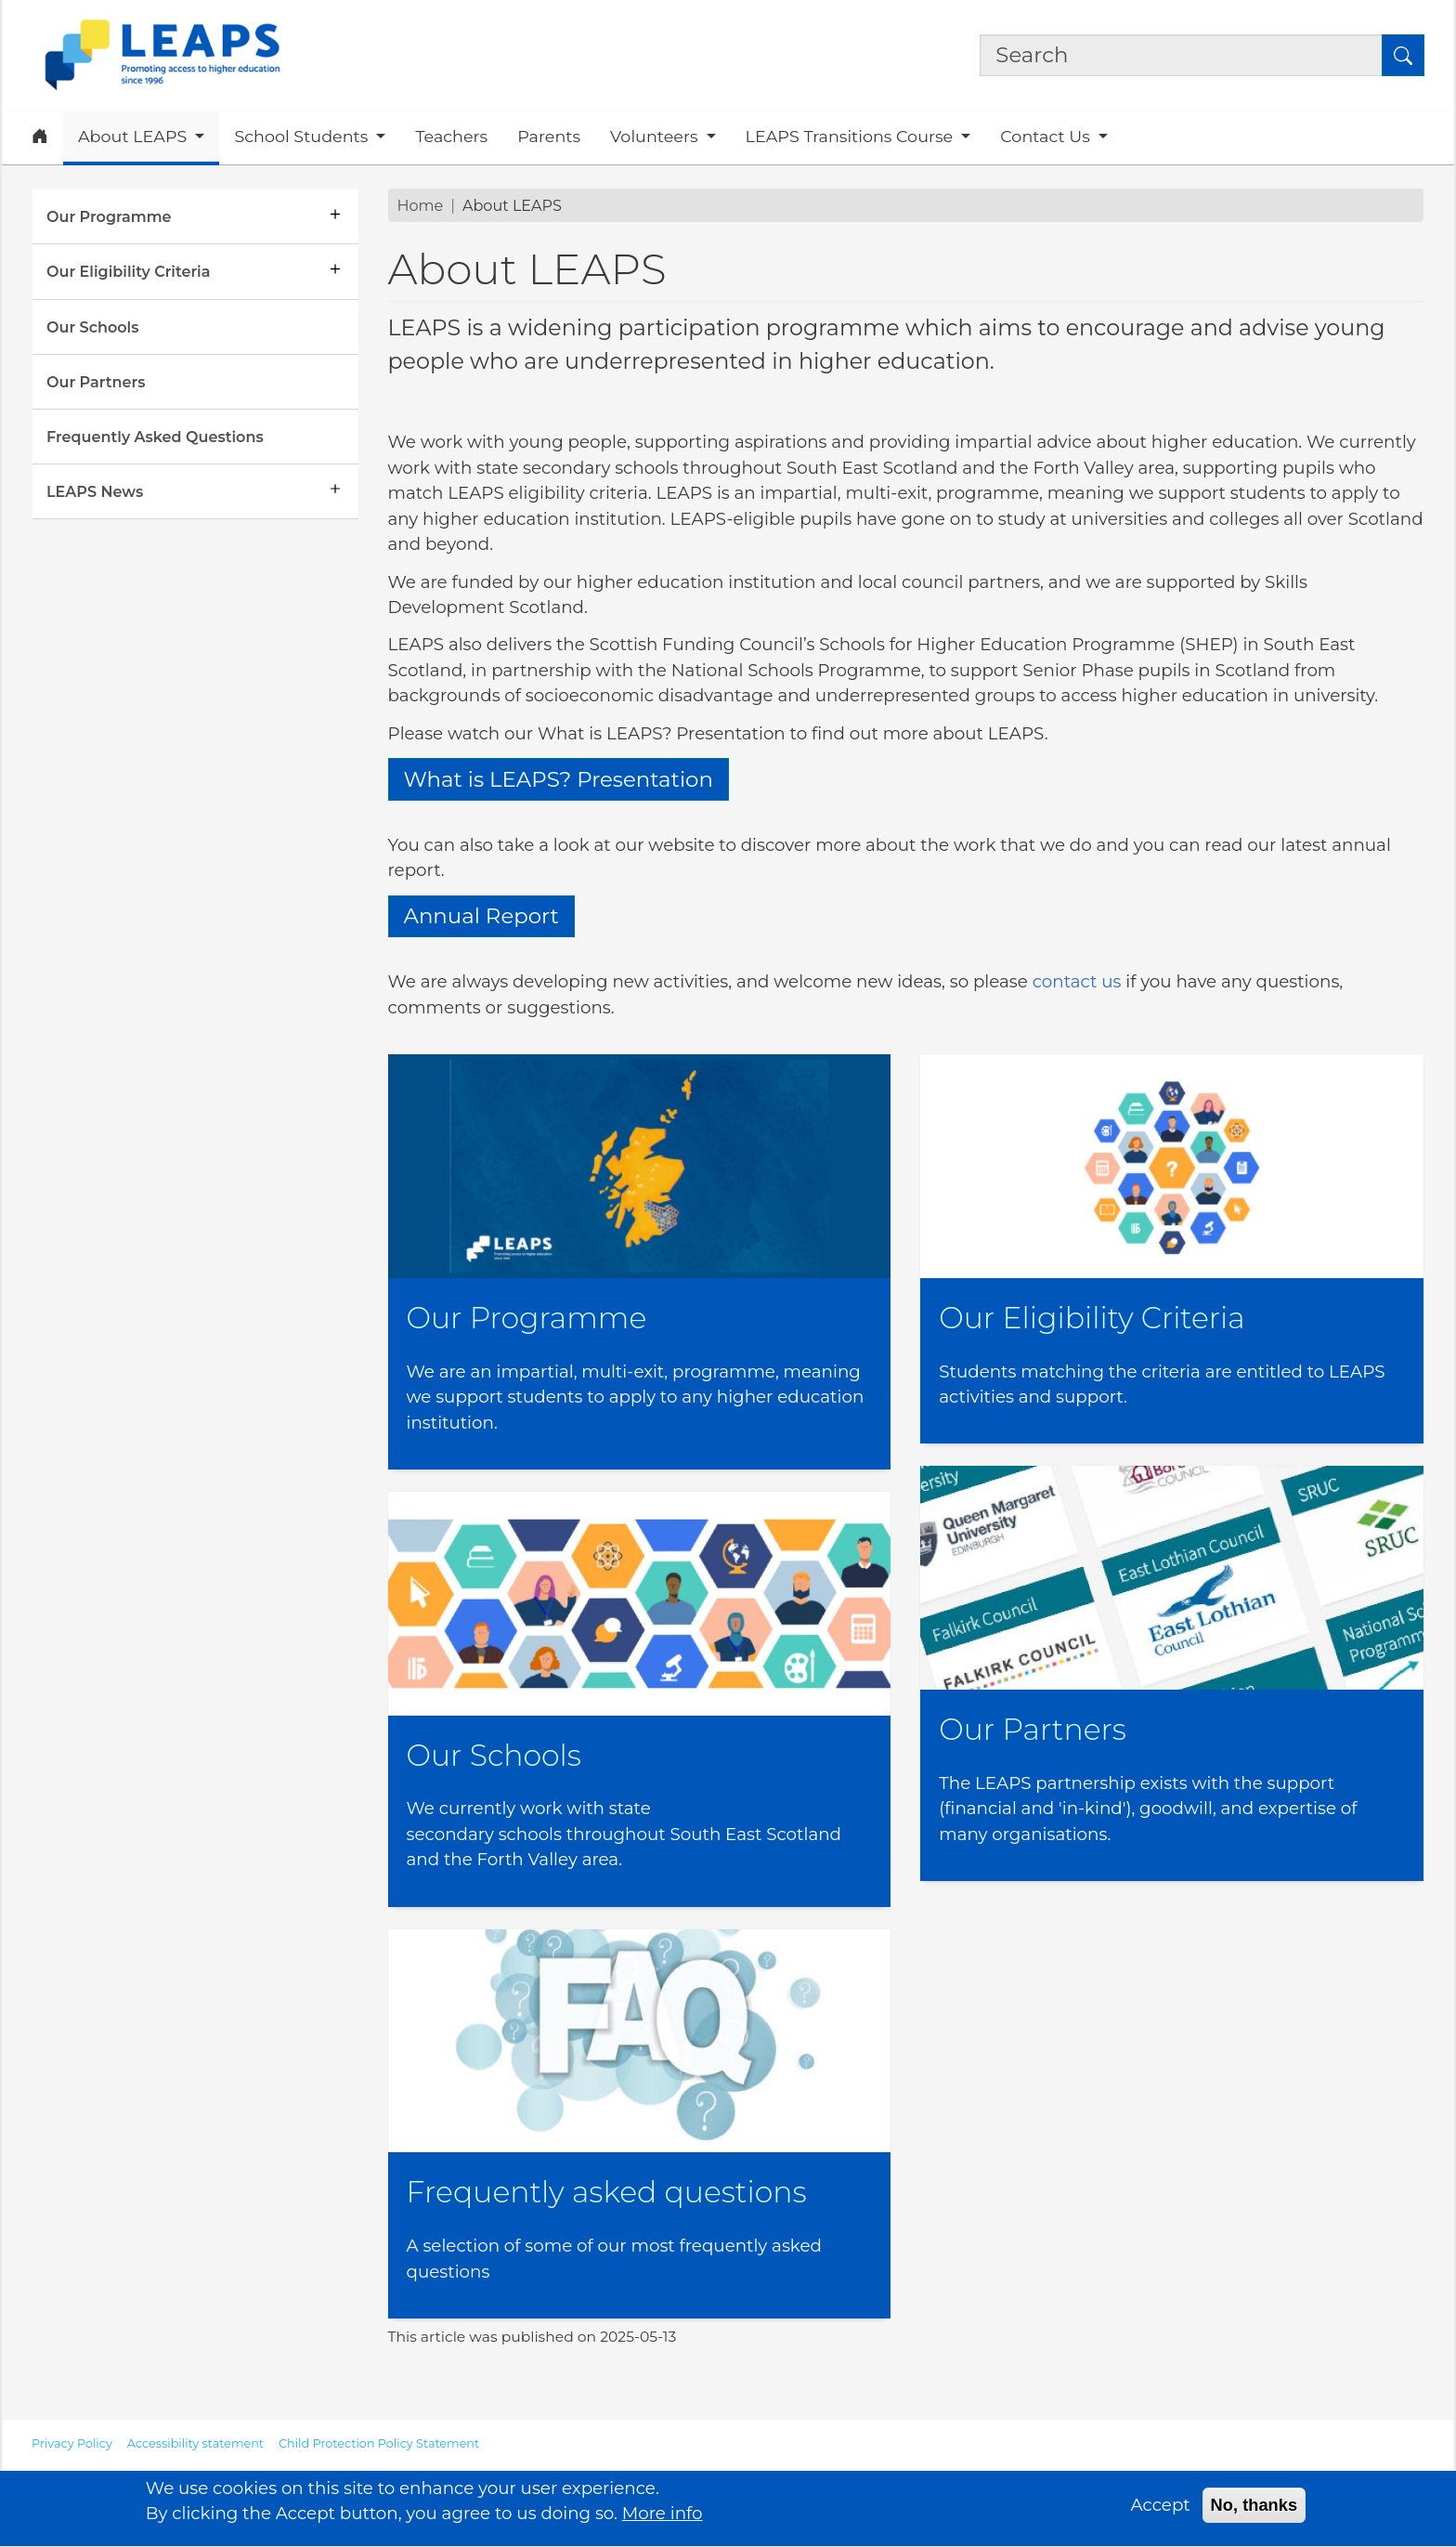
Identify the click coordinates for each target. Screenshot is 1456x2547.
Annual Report (481, 916)
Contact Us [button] (1047, 136)
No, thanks (1254, 2513)
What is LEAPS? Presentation (558, 779)
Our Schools (92, 327)
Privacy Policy (72, 2443)
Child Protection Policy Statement (379, 2443)
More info (662, 2521)
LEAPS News (94, 491)
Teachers (451, 136)
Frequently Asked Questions (155, 436)
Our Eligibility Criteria (128, 271)
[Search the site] (1181, 55)
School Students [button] (302, 136)
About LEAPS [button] (134, 136)
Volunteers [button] (656, 136)
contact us (1077, 981)
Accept (1160, 2513)
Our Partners (95, 381)
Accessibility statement (195, 2443)
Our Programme (109, 216)
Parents (548, 136)
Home (420, 205)
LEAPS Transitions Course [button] (851, 136)
